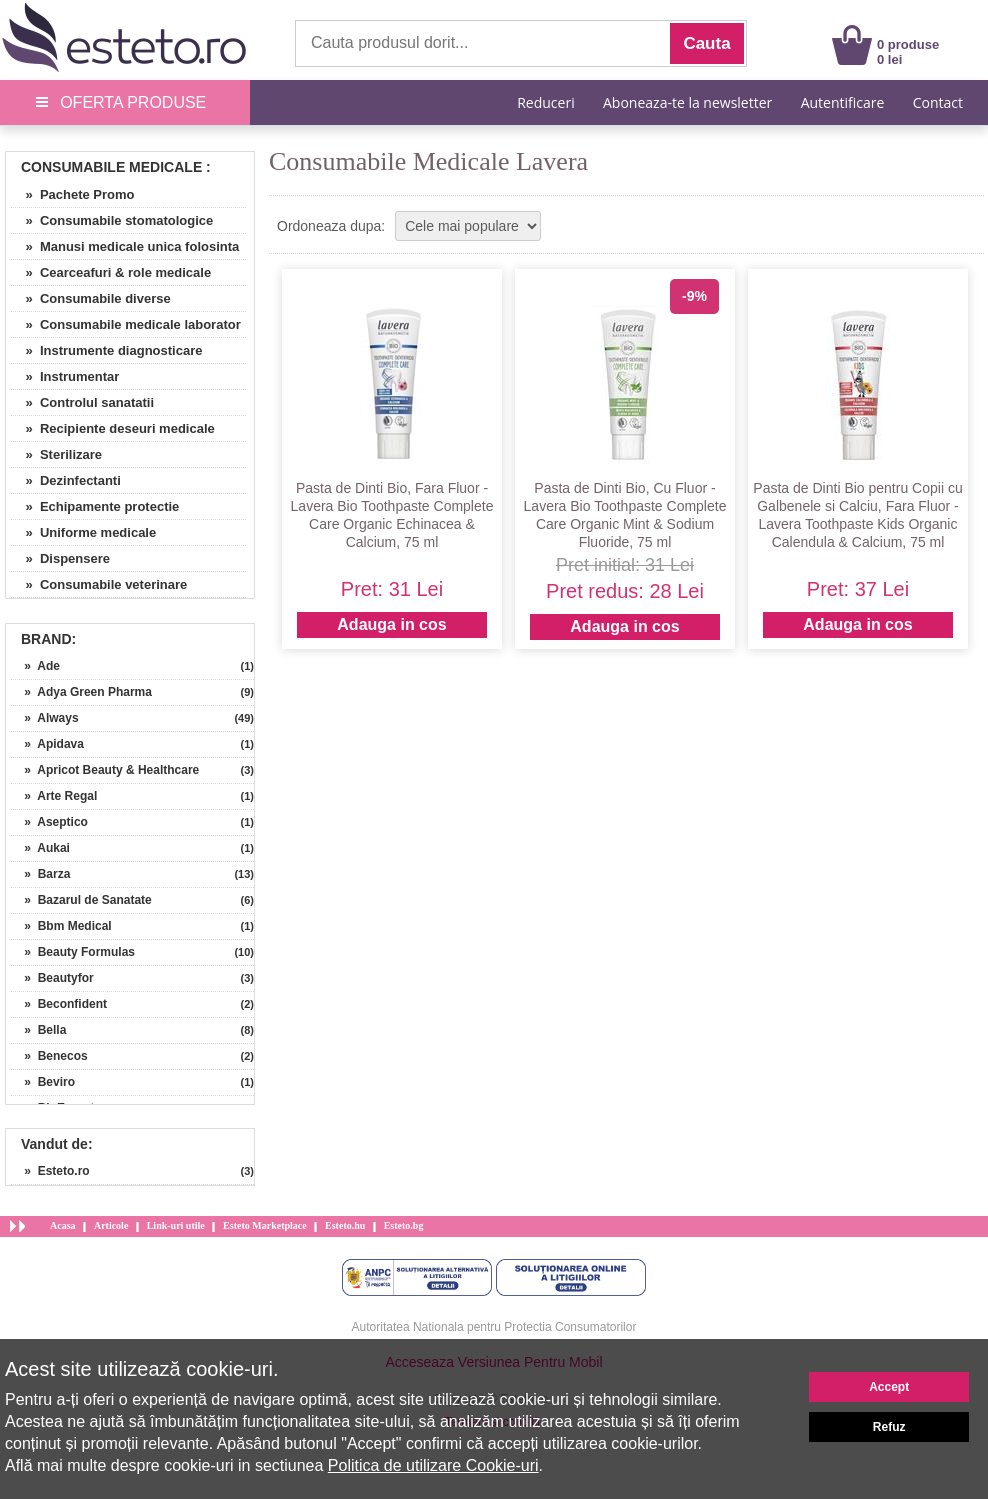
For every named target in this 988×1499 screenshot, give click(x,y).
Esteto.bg (404, 1225)
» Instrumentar (65, 376)
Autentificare (843, 102)
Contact (938, 102)
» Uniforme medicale (83, 532)
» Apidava (47, 744)
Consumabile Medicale (111, 167)
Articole (111, 1225)
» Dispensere (60, 558)
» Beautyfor (52, 978)
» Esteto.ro (50, 1171)
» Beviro (43, 1082)
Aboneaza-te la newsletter (687, 102)
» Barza (40, 874)
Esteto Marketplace (265, 1225)
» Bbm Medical (61, 926)
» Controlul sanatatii (82, 402)
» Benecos (49, 1056)
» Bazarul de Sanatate (81, 900)
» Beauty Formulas (73, 952)
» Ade (35, 666)
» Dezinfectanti (66, 480)
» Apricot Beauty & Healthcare (105, 770)
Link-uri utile (176, 1225)
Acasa (63, 1225)
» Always (45, 718)
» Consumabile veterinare (99, 584)
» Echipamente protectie (95, 506)
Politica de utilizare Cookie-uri (433, 1465)
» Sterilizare (56, 454)
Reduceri (545, 102)
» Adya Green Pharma (81, 692)
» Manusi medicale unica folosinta (125, 246)
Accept (889, 1387)
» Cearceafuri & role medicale (111, 272)
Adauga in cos (391, 624)
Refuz (889, 1427)
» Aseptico (49, 822)
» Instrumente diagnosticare (106, 350)
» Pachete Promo (73, 194)
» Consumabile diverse (91, 298)
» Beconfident (59, 1004)
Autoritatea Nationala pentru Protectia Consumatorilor (494, 1327)
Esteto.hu (345, 1225)
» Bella (38, 1030)
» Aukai (40, 848)
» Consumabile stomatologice (112, 220)
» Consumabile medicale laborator (126, 324)
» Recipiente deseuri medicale (113, 428)
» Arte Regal (54, 796)
